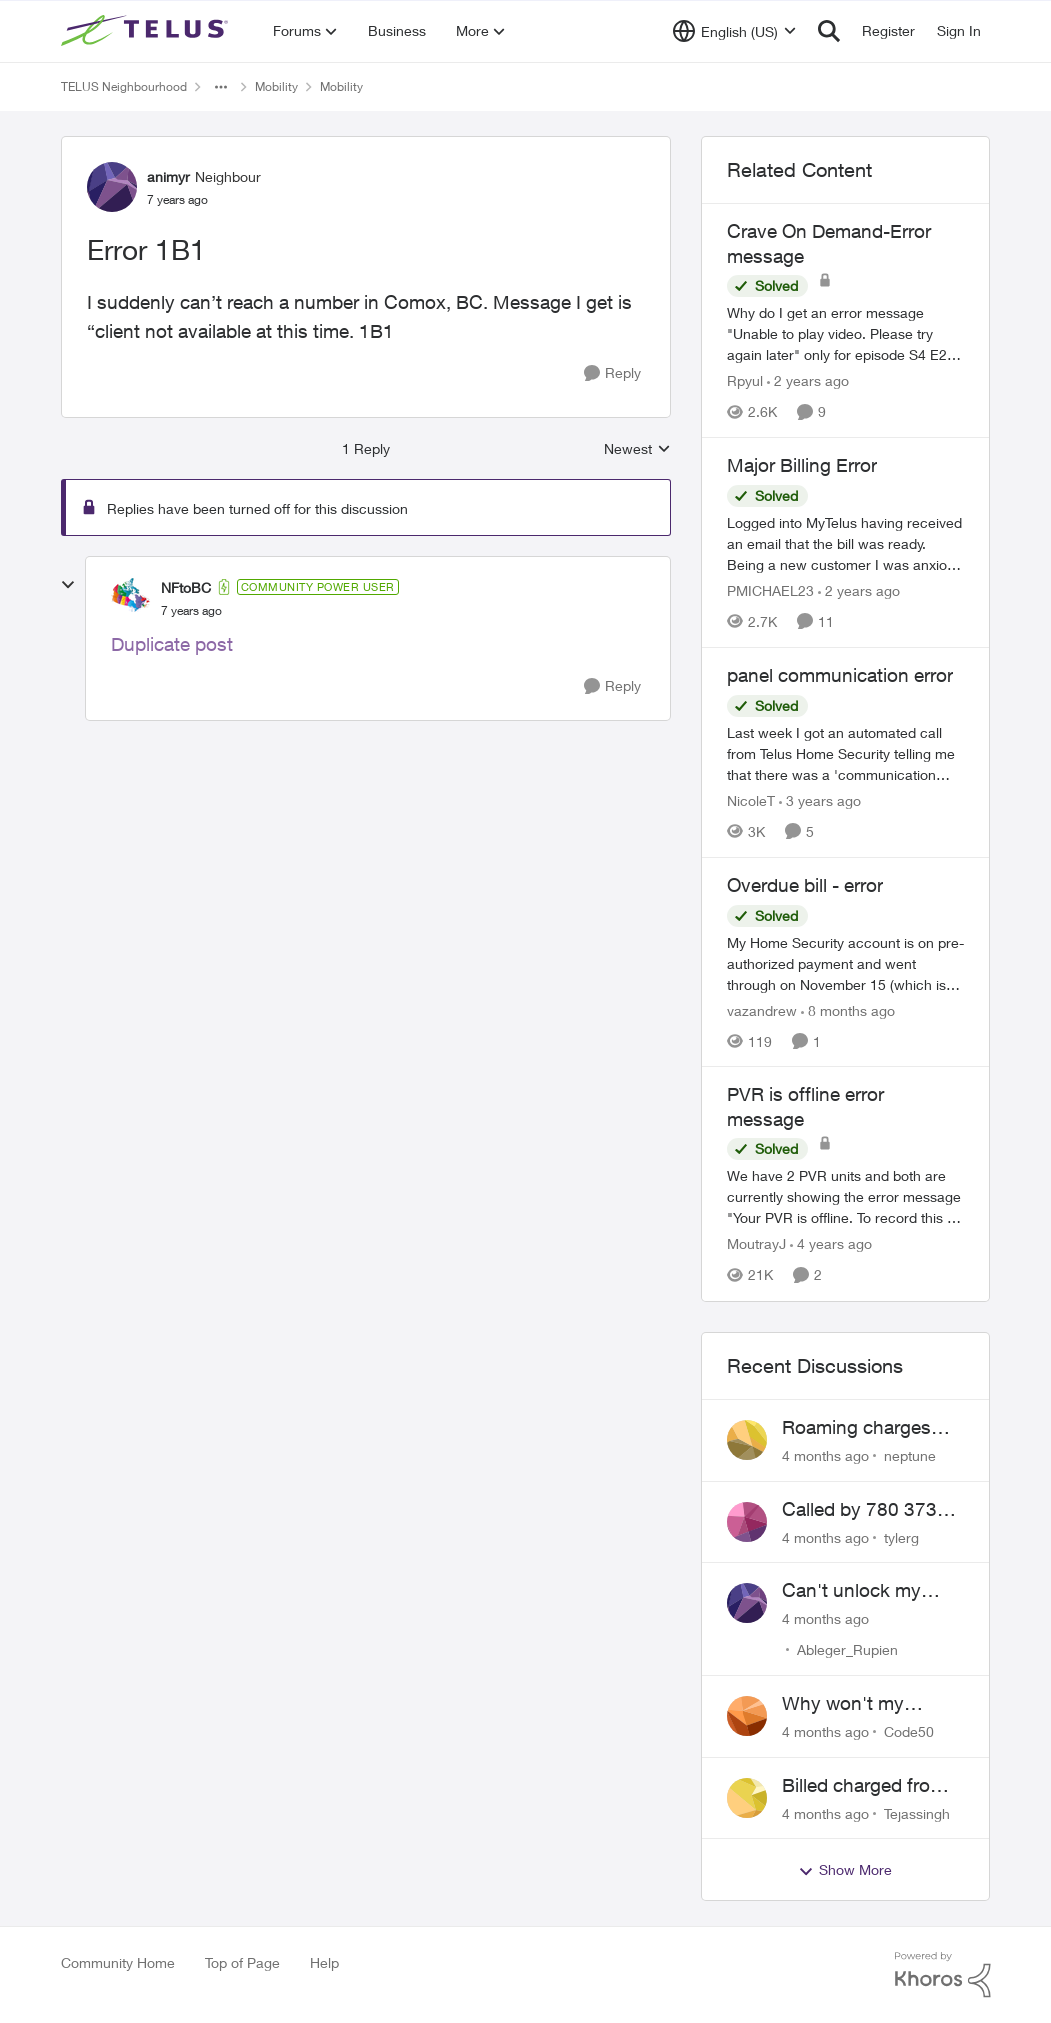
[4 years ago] (831, 1244)
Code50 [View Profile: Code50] (909, 1731)
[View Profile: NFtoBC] (131, 598)
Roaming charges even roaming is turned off (856, 1428)
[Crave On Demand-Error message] (846, 333)
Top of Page (242, 1962)
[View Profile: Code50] (747, 1716)
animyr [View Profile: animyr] (168, 176)
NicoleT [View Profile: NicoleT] (751, 800)
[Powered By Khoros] (943, 1975)
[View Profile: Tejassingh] (747, 1798)
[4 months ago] (825, 1455)
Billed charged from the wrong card (864, 1786)
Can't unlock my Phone (851, 1591)
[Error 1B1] (191, 611)
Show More (845, 1870)
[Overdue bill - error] (846, 962)
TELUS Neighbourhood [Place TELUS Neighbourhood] (124, 86)
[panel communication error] (846, 753)
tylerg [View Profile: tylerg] (901, 1536)
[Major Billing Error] (846, 543)
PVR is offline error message (805, 1106)
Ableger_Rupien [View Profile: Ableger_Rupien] (847, 1649)
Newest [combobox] (637, 449)
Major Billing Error (802, 465)
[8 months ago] (848, 1009)
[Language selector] (734, 31)
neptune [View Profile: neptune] (910, 1455)
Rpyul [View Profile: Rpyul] (745, 380)
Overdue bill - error (805, 885)
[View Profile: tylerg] (747, 1522)
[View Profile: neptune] (747, 1440)
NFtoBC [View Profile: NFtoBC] (186, 587)
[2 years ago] (808, 380)
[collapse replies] (68, 585)
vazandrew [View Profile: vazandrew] (762, 1009)
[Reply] (612, 373)
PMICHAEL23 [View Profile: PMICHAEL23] (770, 590)
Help (324, 1962)
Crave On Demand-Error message (829, 243)
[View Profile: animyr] (112, 187)
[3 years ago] (820, 800)
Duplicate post (172, 644)
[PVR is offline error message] (846, 1197)
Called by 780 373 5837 (859, 1510)
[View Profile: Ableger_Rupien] (747, 1603)
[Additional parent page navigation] (221, 87)
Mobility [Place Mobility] (276, 86)
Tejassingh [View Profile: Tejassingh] (917, 1812)
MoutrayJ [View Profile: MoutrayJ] (756, 1244)
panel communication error (840, 675)
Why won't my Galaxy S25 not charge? (847, 1704)
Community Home (118, 1962)
